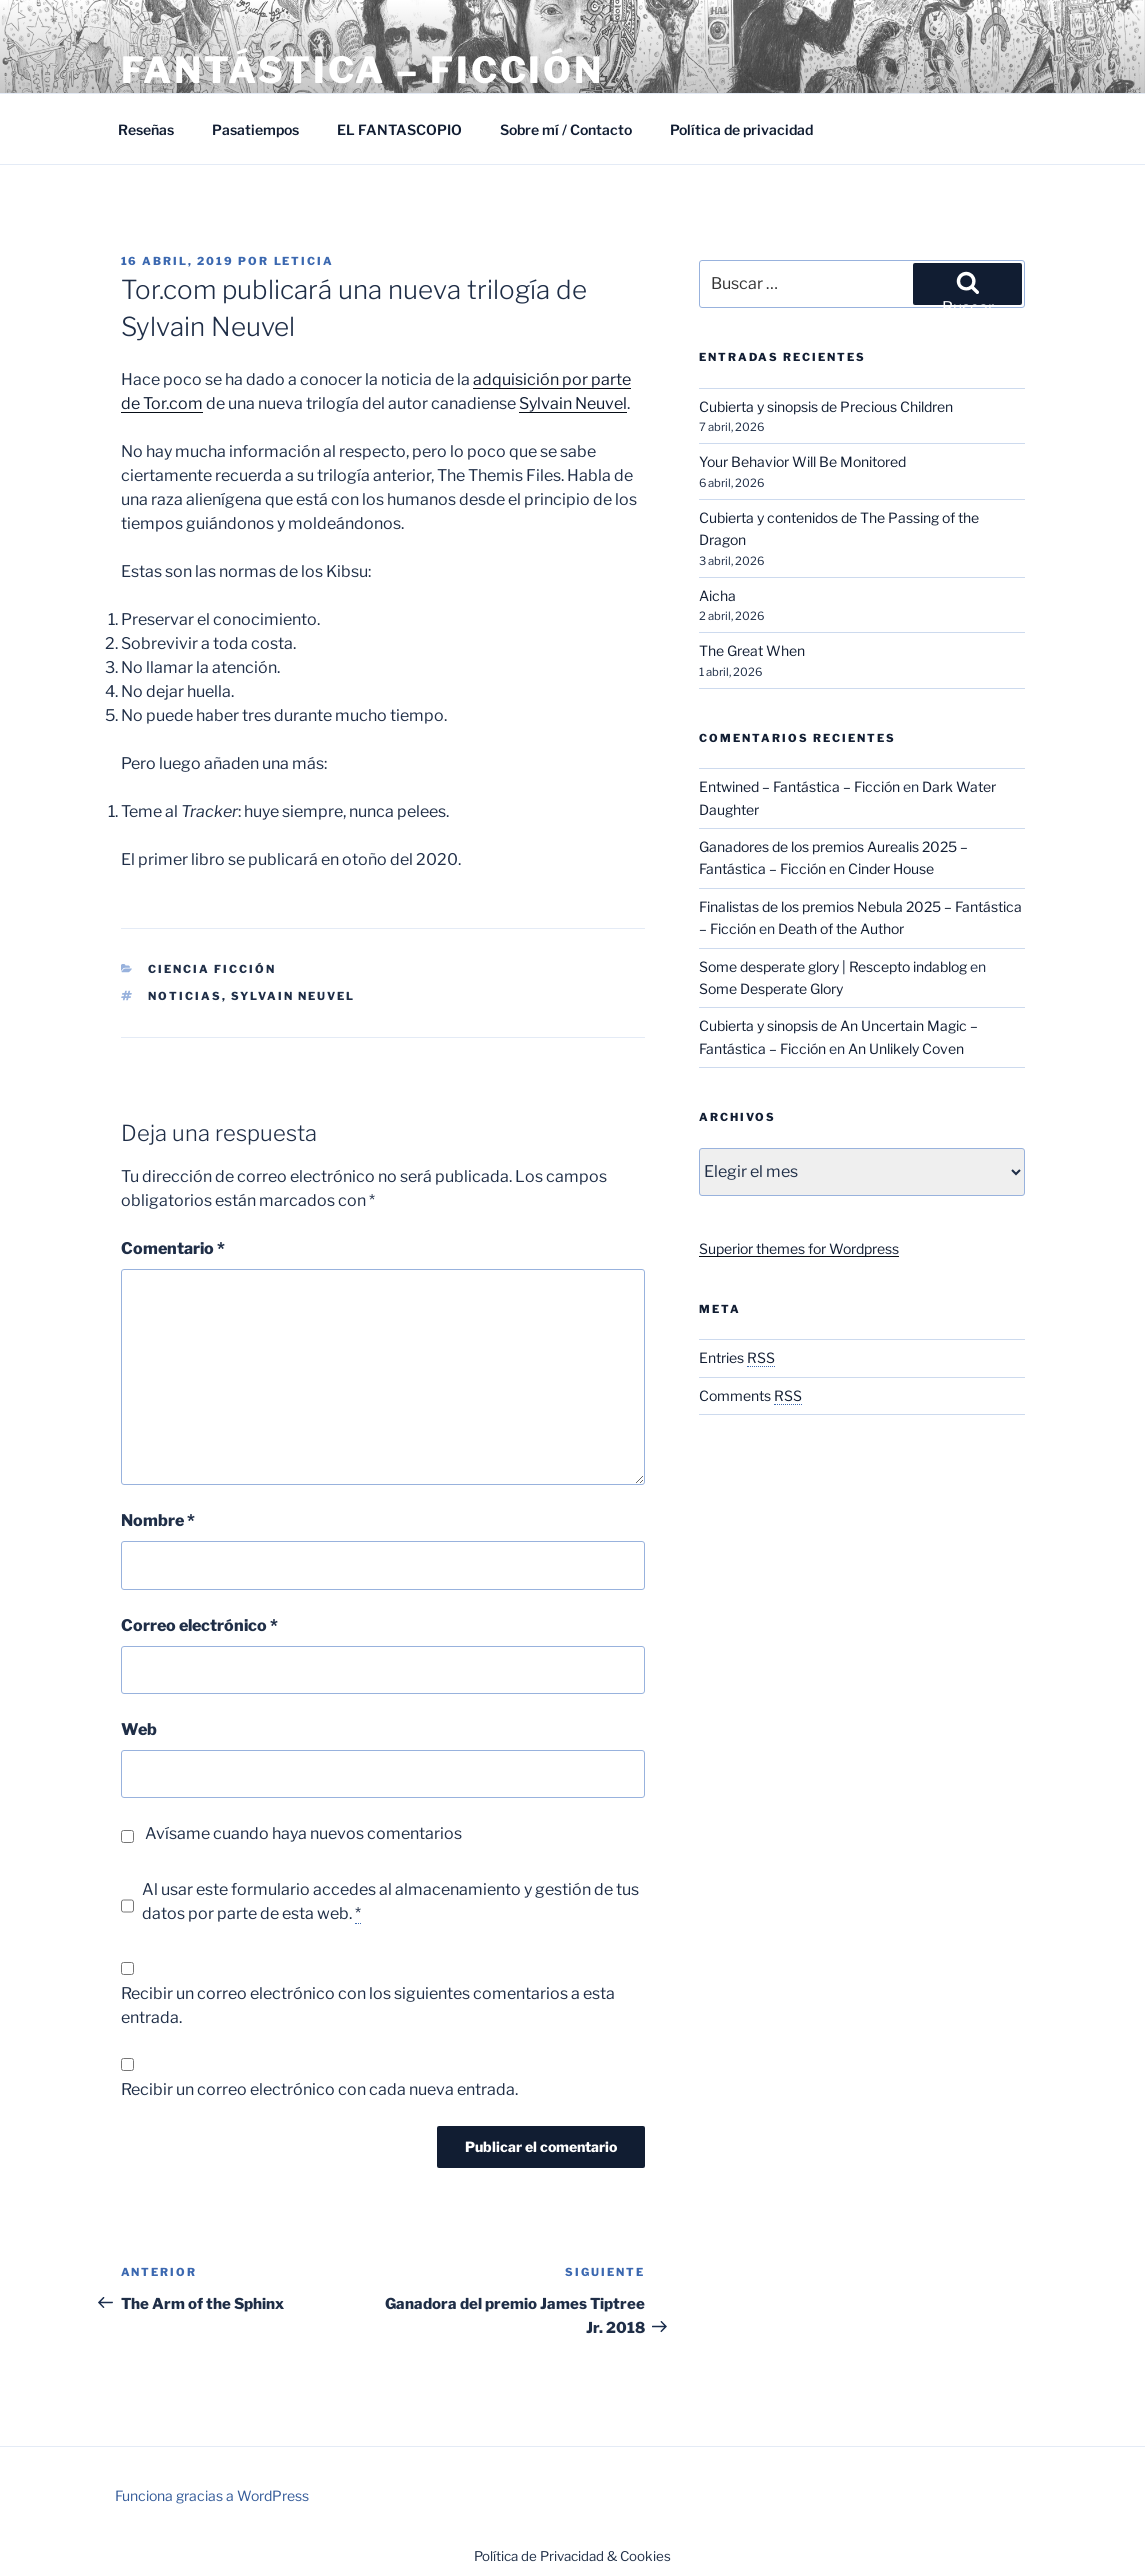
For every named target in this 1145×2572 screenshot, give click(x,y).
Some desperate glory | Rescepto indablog (833, 966)
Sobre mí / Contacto (566, 129)
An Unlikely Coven (906, 1048)
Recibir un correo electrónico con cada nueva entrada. (319, 2089)
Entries (737, 1357)
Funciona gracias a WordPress (212, 2495)
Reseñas (146, 129)
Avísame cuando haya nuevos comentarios (303, 1833)
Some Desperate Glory (771, 988)
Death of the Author (841, 928)
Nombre (158, 1520)
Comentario (173, 1248)
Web (139, 1729)
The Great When (752, 650)
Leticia (304, 261)
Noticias (185, 996)
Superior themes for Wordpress (799, 1248)
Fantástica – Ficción (363, 70)
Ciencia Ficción (212, 969)
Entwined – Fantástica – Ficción (799, 786)
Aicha (717, 595)
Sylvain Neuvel (573, 403)
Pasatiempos (255, 129)
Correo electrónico (199, 1625)
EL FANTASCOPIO (399, 129)
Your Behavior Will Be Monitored (802, 461)
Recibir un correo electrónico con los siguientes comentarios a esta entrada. (368, 2005)
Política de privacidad (741, 129)
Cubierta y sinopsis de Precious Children (826, 406)
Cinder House (891, 868)
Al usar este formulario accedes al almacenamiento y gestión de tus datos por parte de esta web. (390, 1902)
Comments (750, 1395)
